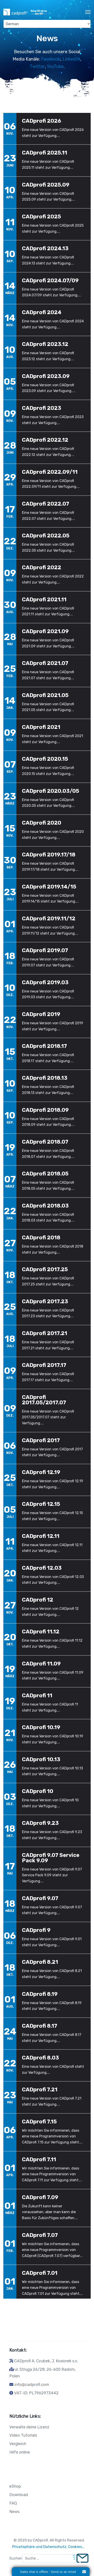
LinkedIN (71, 59)
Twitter (37, 66)
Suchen (15, 2558)
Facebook (50, 59)
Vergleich (17, 2443)
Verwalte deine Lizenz (29, 2427)
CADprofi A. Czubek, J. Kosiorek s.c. (46, 2360)
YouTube (55, 66)
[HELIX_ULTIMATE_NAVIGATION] (88, 12)
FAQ (13, 2503)
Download (18, 2494)
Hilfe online (19, 2452)
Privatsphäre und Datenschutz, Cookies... (48, 2546)
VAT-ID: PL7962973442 (36, 2393)
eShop (15, 2486)
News (14, 2511)
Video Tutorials (23, 2435)
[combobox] (49, 2558)
